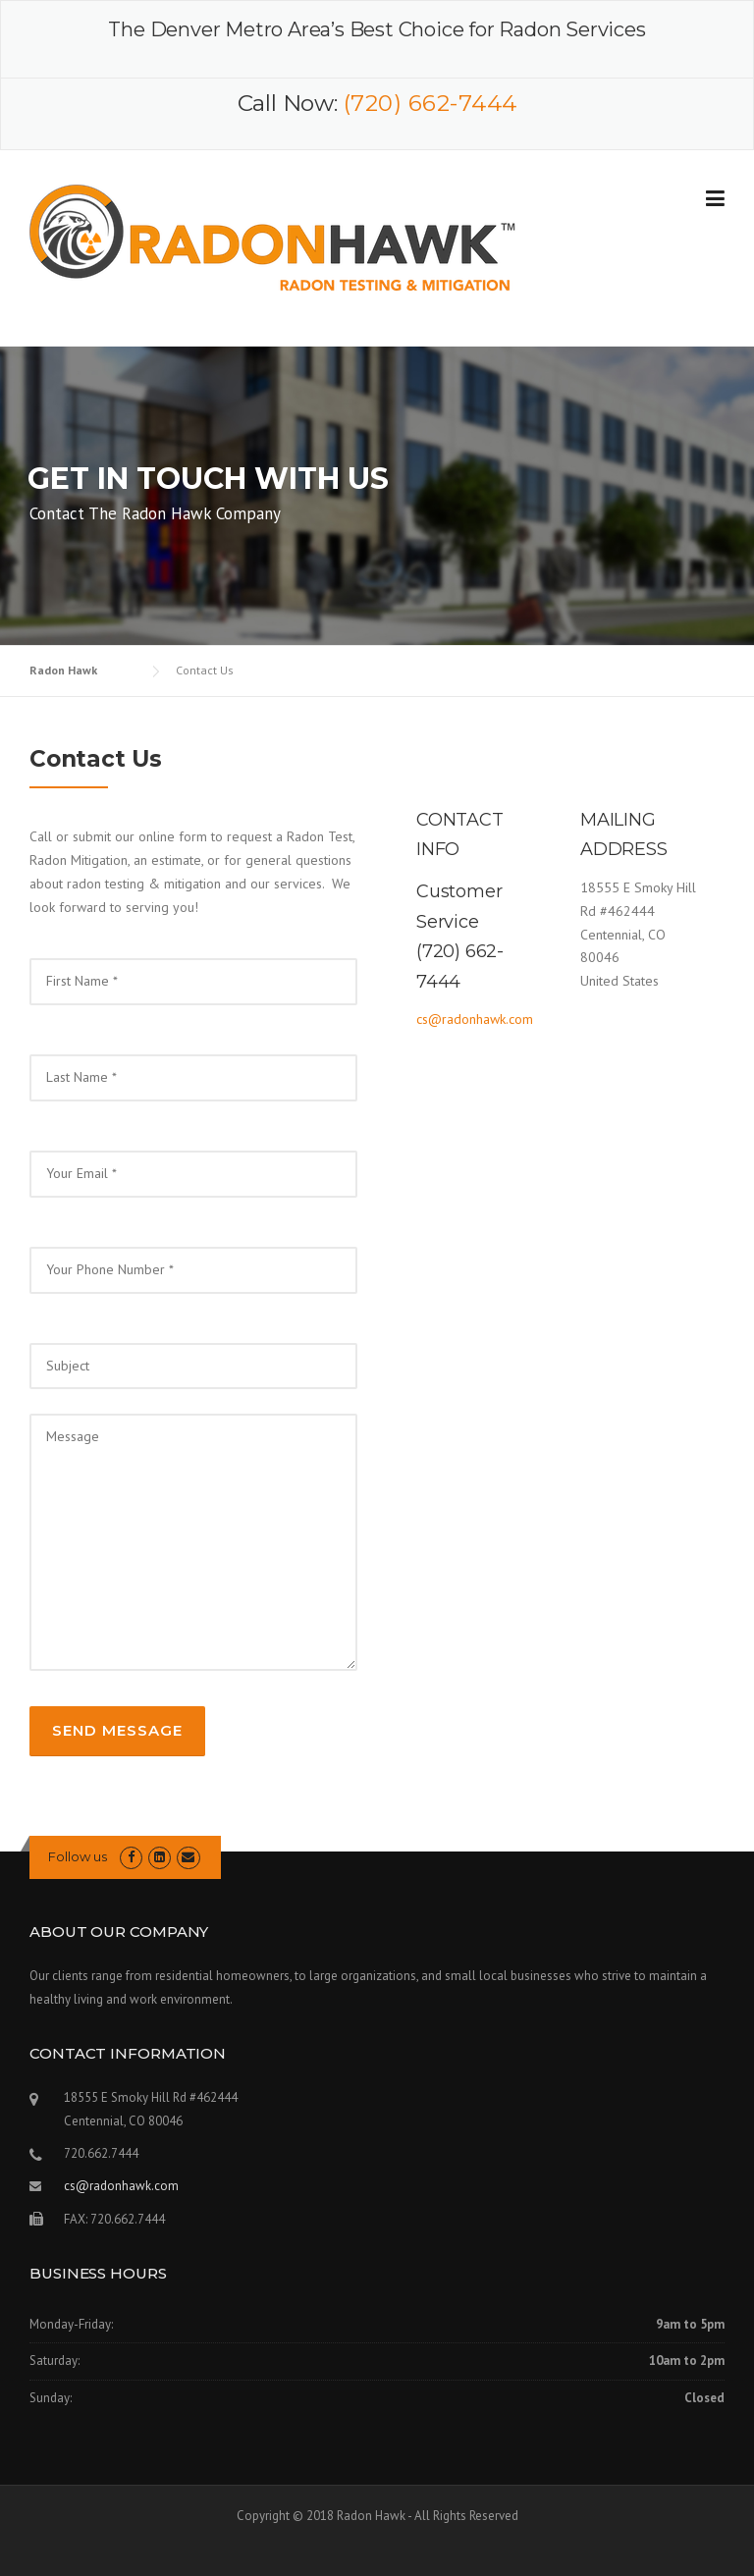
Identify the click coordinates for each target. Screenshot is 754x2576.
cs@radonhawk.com (474, 1019)
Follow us (77, 1856)
